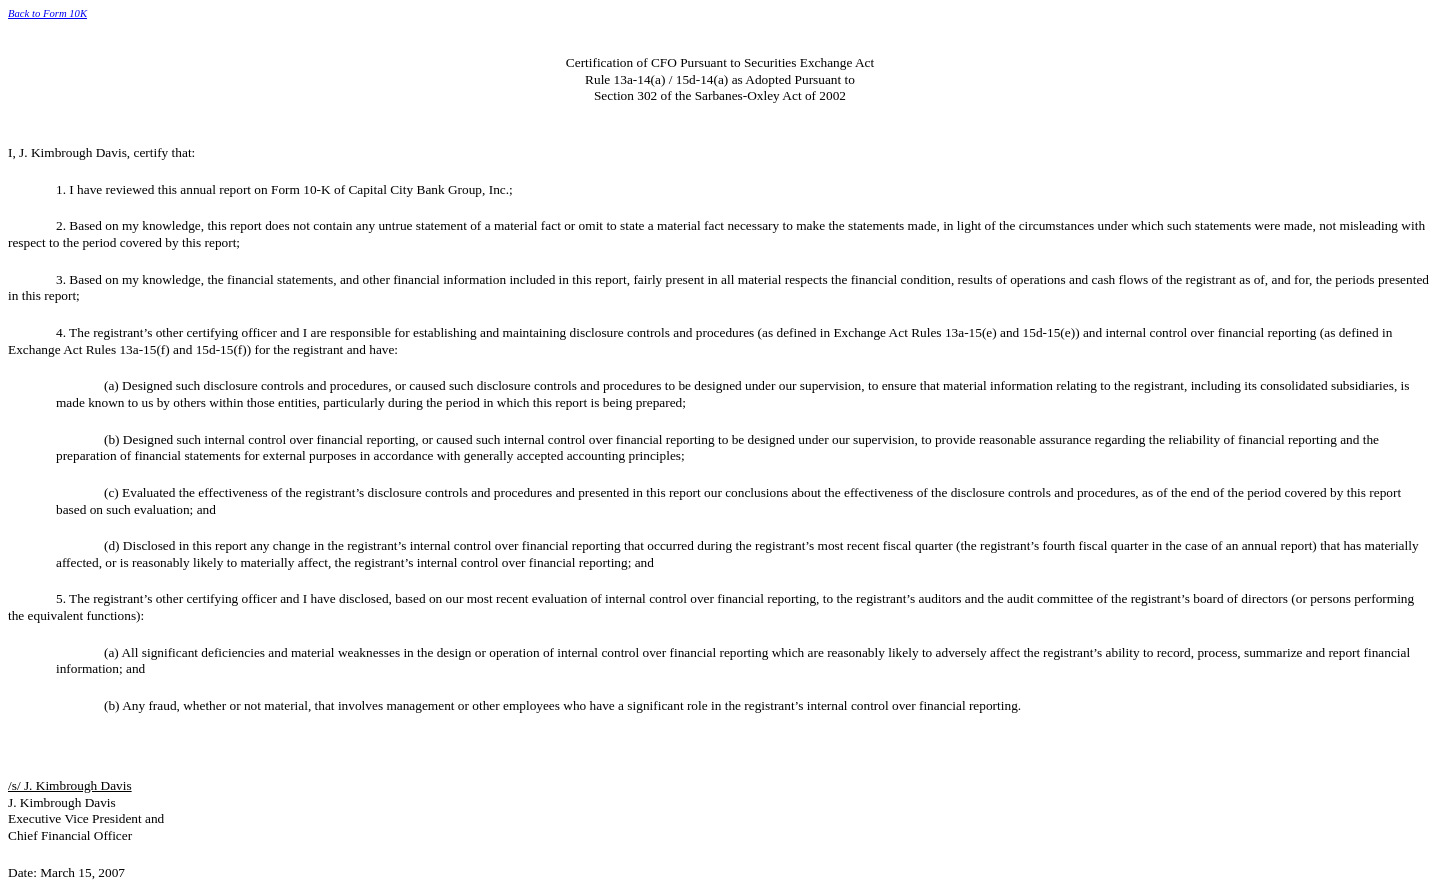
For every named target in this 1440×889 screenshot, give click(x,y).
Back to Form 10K (47, 13)
